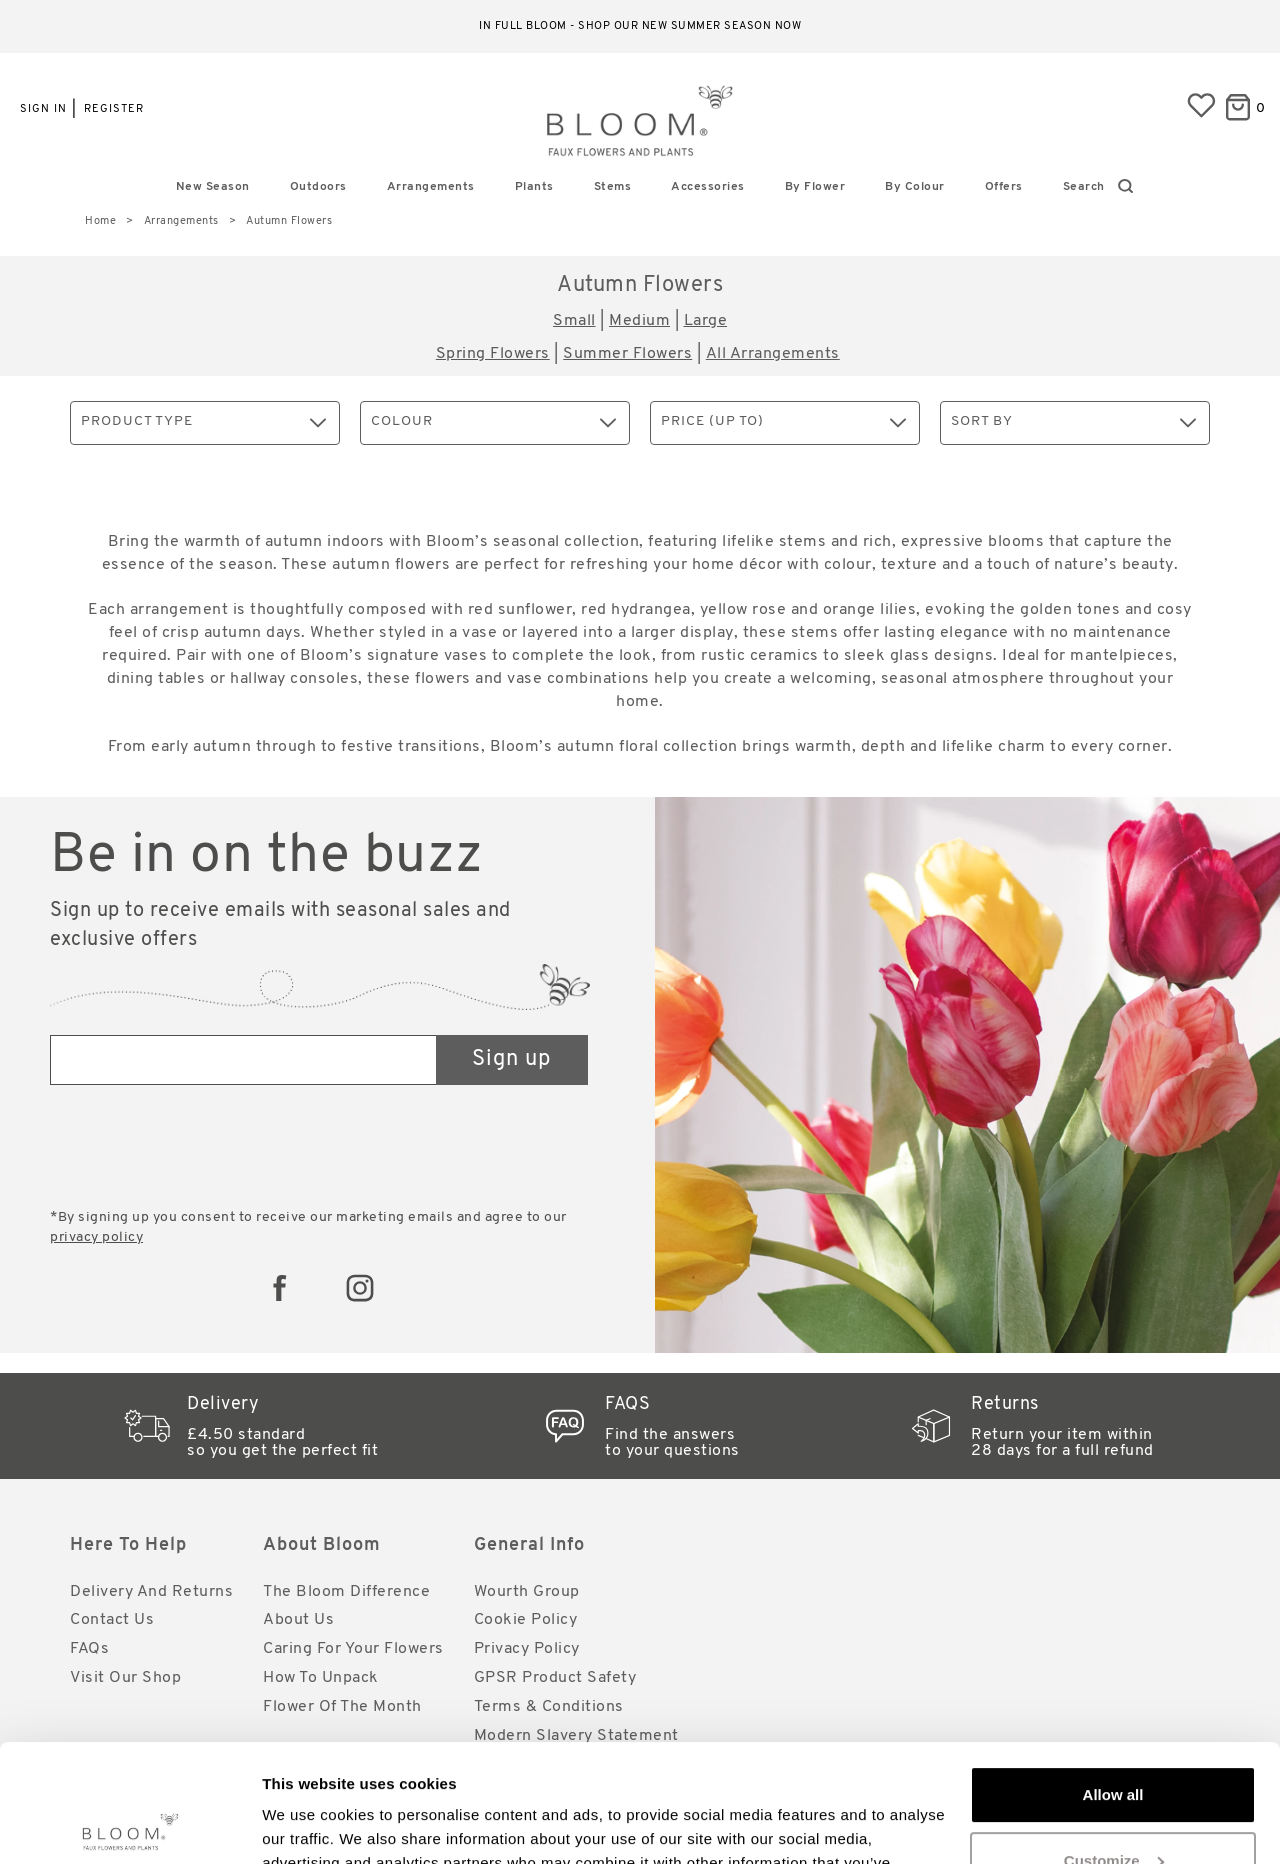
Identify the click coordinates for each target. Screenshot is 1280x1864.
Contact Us (112, 1620)
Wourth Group (527, 1592)
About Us (298, 1620)
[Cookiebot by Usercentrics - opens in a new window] (129, 1825)
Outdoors (318, 187)
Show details (308, 1824)
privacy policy (96, 1237)
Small (574, 321)
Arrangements (431, 187)
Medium (639, 321)
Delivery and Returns (151, 1592)
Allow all (1113, 1677)
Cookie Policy (526, 1620)
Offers (1004, 187)
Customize (1114, 1742)
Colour (493, 422)
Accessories (708, 187)
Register (114, 109)
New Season (213, 187)
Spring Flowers (493, 354)
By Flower (815, 187)
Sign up (511, 1059)
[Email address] (244, 1060)
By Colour (915, 187)
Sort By (1073, 422)
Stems (613, 187)
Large (706, 321)
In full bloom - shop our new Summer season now (640, 26)
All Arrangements (773, 354)
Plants (534, 187)
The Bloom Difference (346, 1592)
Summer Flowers (627, 354)
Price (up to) (783, 422)
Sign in (43, 109)
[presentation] (202, 1149)
